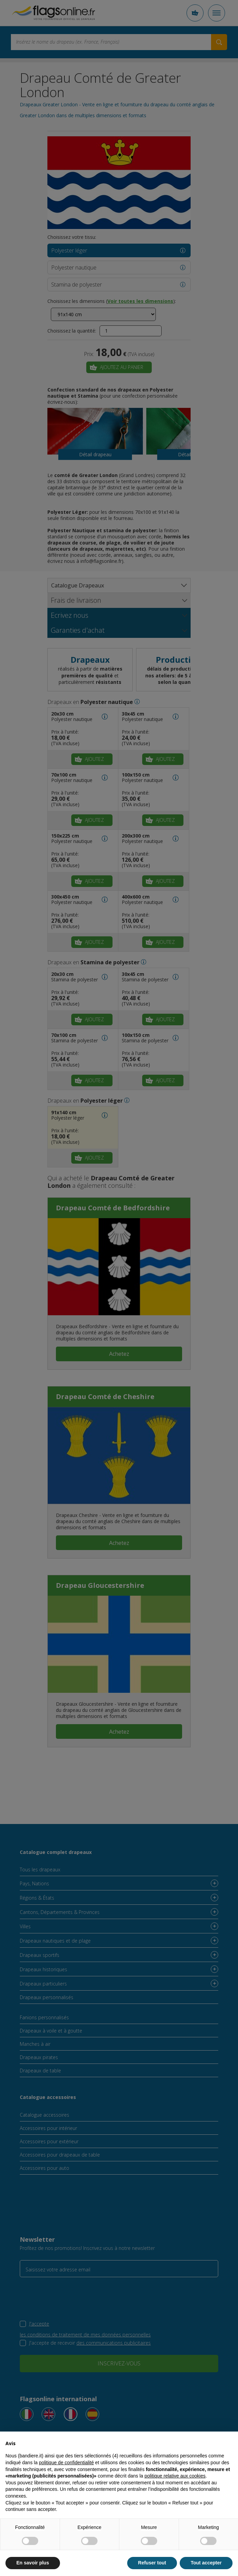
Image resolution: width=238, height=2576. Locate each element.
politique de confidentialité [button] (66, 2462)
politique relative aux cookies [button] (175, 2476)
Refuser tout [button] (152, 2562)
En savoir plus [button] (32, 2562)
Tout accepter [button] (206, 2562)
